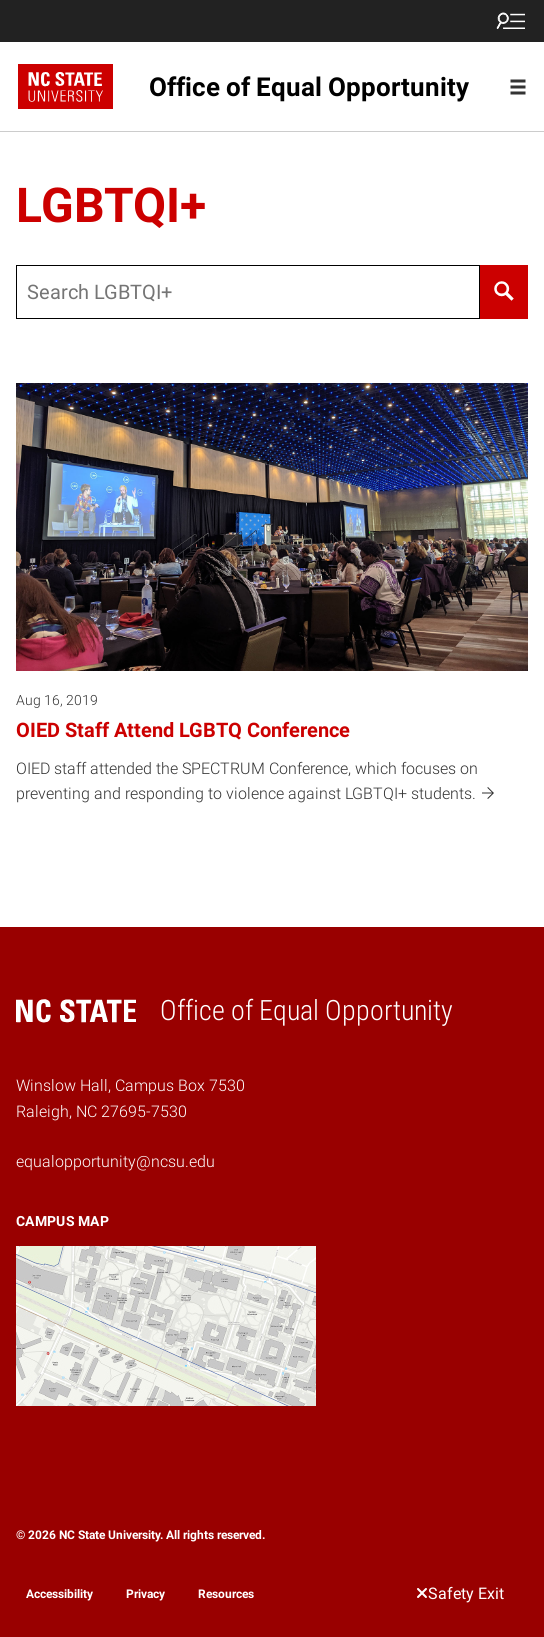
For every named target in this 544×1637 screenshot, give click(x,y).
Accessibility (59, 1594)
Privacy (145, 1594)
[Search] (504, 292)
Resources (226, 1594)
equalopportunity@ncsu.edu (115, 1161)
